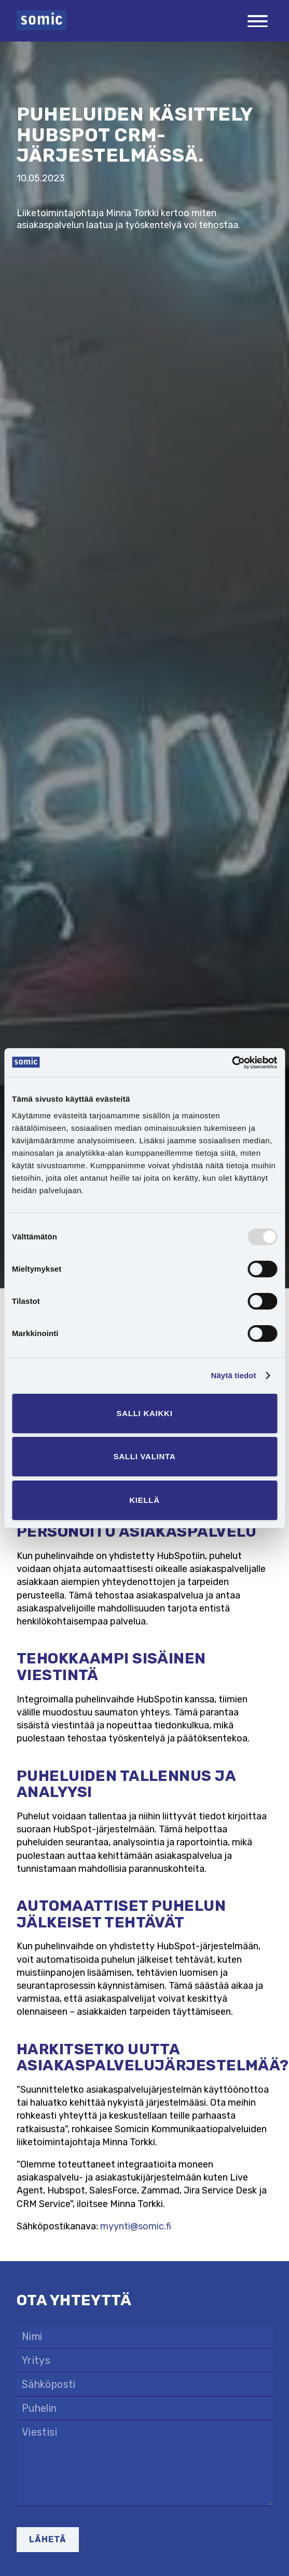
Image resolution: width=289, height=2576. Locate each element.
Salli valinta (144, 1456)
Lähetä (47, 2539)
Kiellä (144, 1500)
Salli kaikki (144, 1413)
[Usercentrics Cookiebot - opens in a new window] (231, 1062)
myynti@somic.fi (135, 2226)
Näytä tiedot (233, 1375)
